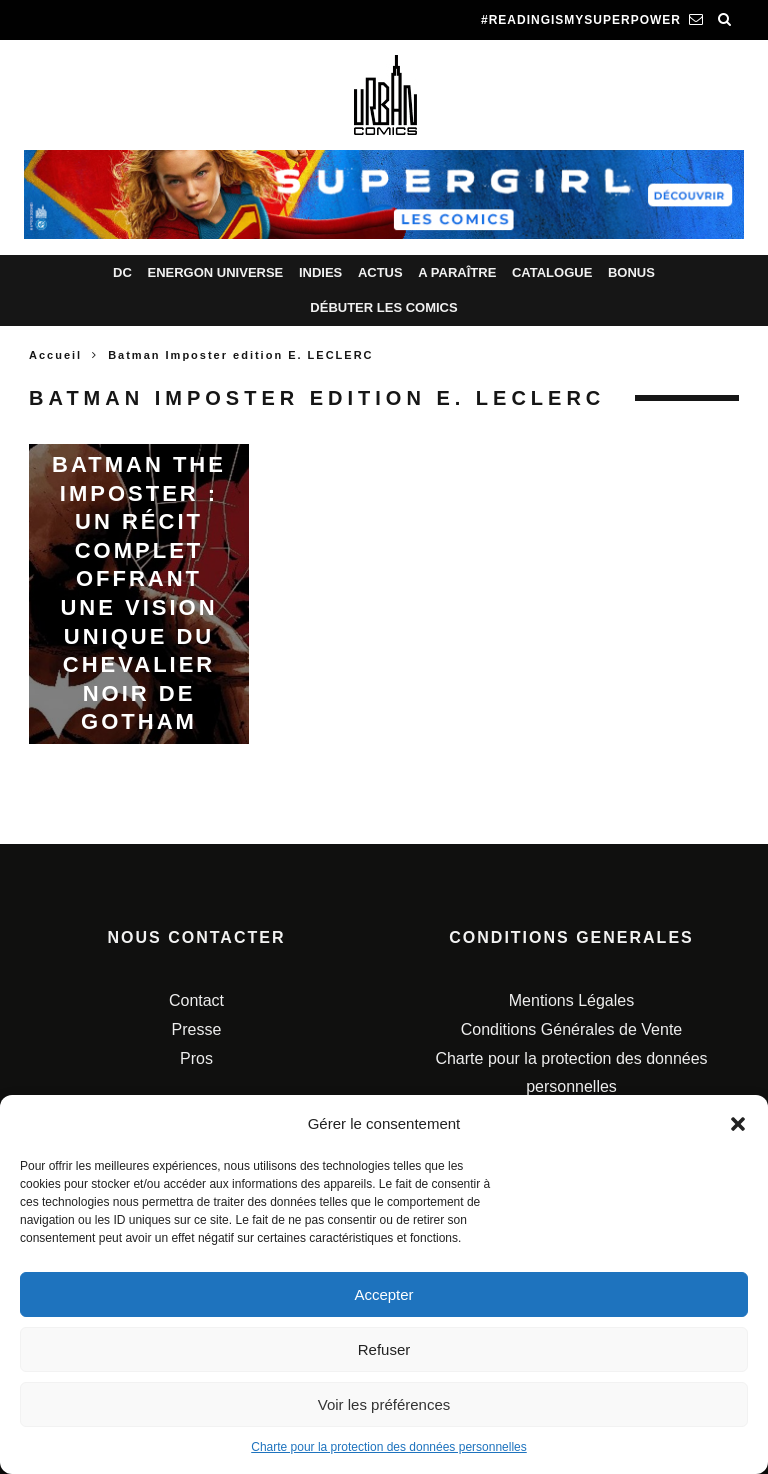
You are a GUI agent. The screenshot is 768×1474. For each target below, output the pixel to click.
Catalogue (552, 272)
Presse (197, 1029)
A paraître (457, 272)
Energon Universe (215, 272)
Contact (196, 1000)
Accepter (383, 1294)
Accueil (55, 355)
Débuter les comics (383, 307)
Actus (380, 272)
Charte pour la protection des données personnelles (389, 1447)
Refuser (384, 1349)
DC (122, 272)
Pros (196, 1058)
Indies (320, 272)
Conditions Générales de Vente (571, 1029)
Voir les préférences (384, 1404)
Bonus (631, 272)
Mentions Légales (571, 1000)
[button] (738, 1124)
